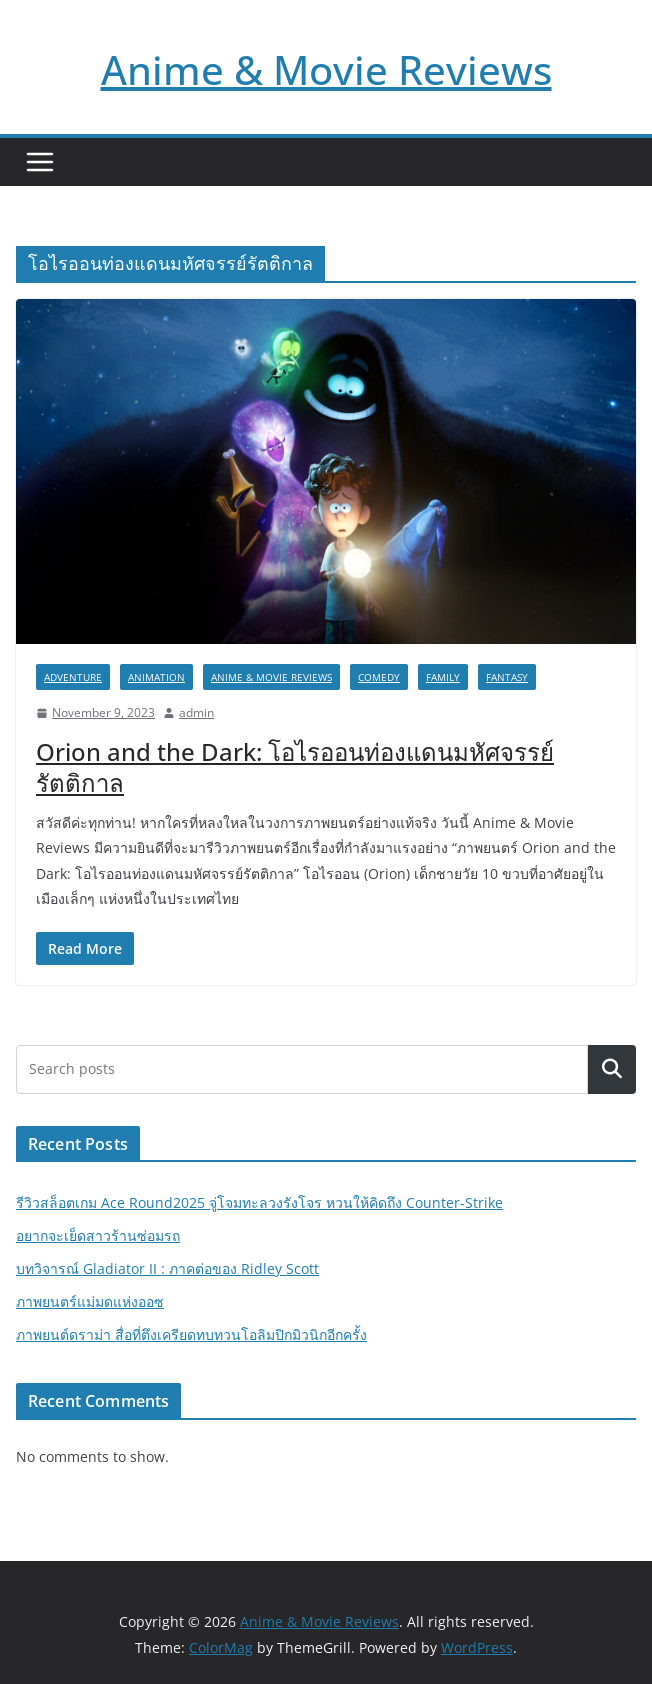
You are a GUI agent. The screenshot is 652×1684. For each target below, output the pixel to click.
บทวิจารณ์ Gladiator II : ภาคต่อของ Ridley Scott (167, 1268)
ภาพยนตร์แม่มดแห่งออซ (90, 1301)
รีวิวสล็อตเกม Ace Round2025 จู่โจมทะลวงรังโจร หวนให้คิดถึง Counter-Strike (259, 1202)
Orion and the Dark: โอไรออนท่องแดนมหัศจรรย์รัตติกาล (295, 767)
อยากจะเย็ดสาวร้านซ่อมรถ (98, 1235)
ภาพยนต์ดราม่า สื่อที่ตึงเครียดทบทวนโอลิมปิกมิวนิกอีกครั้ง (191, 1334)
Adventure (73, 677)
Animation (156, 677)
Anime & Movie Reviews (326, 69)
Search (612, 1069)
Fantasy (507, 677)
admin (196, 712)
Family (443, 677)
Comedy (379, 677)
